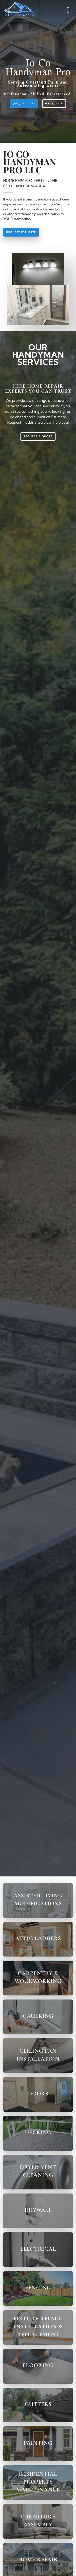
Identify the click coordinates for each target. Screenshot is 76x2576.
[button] (68, 10)
